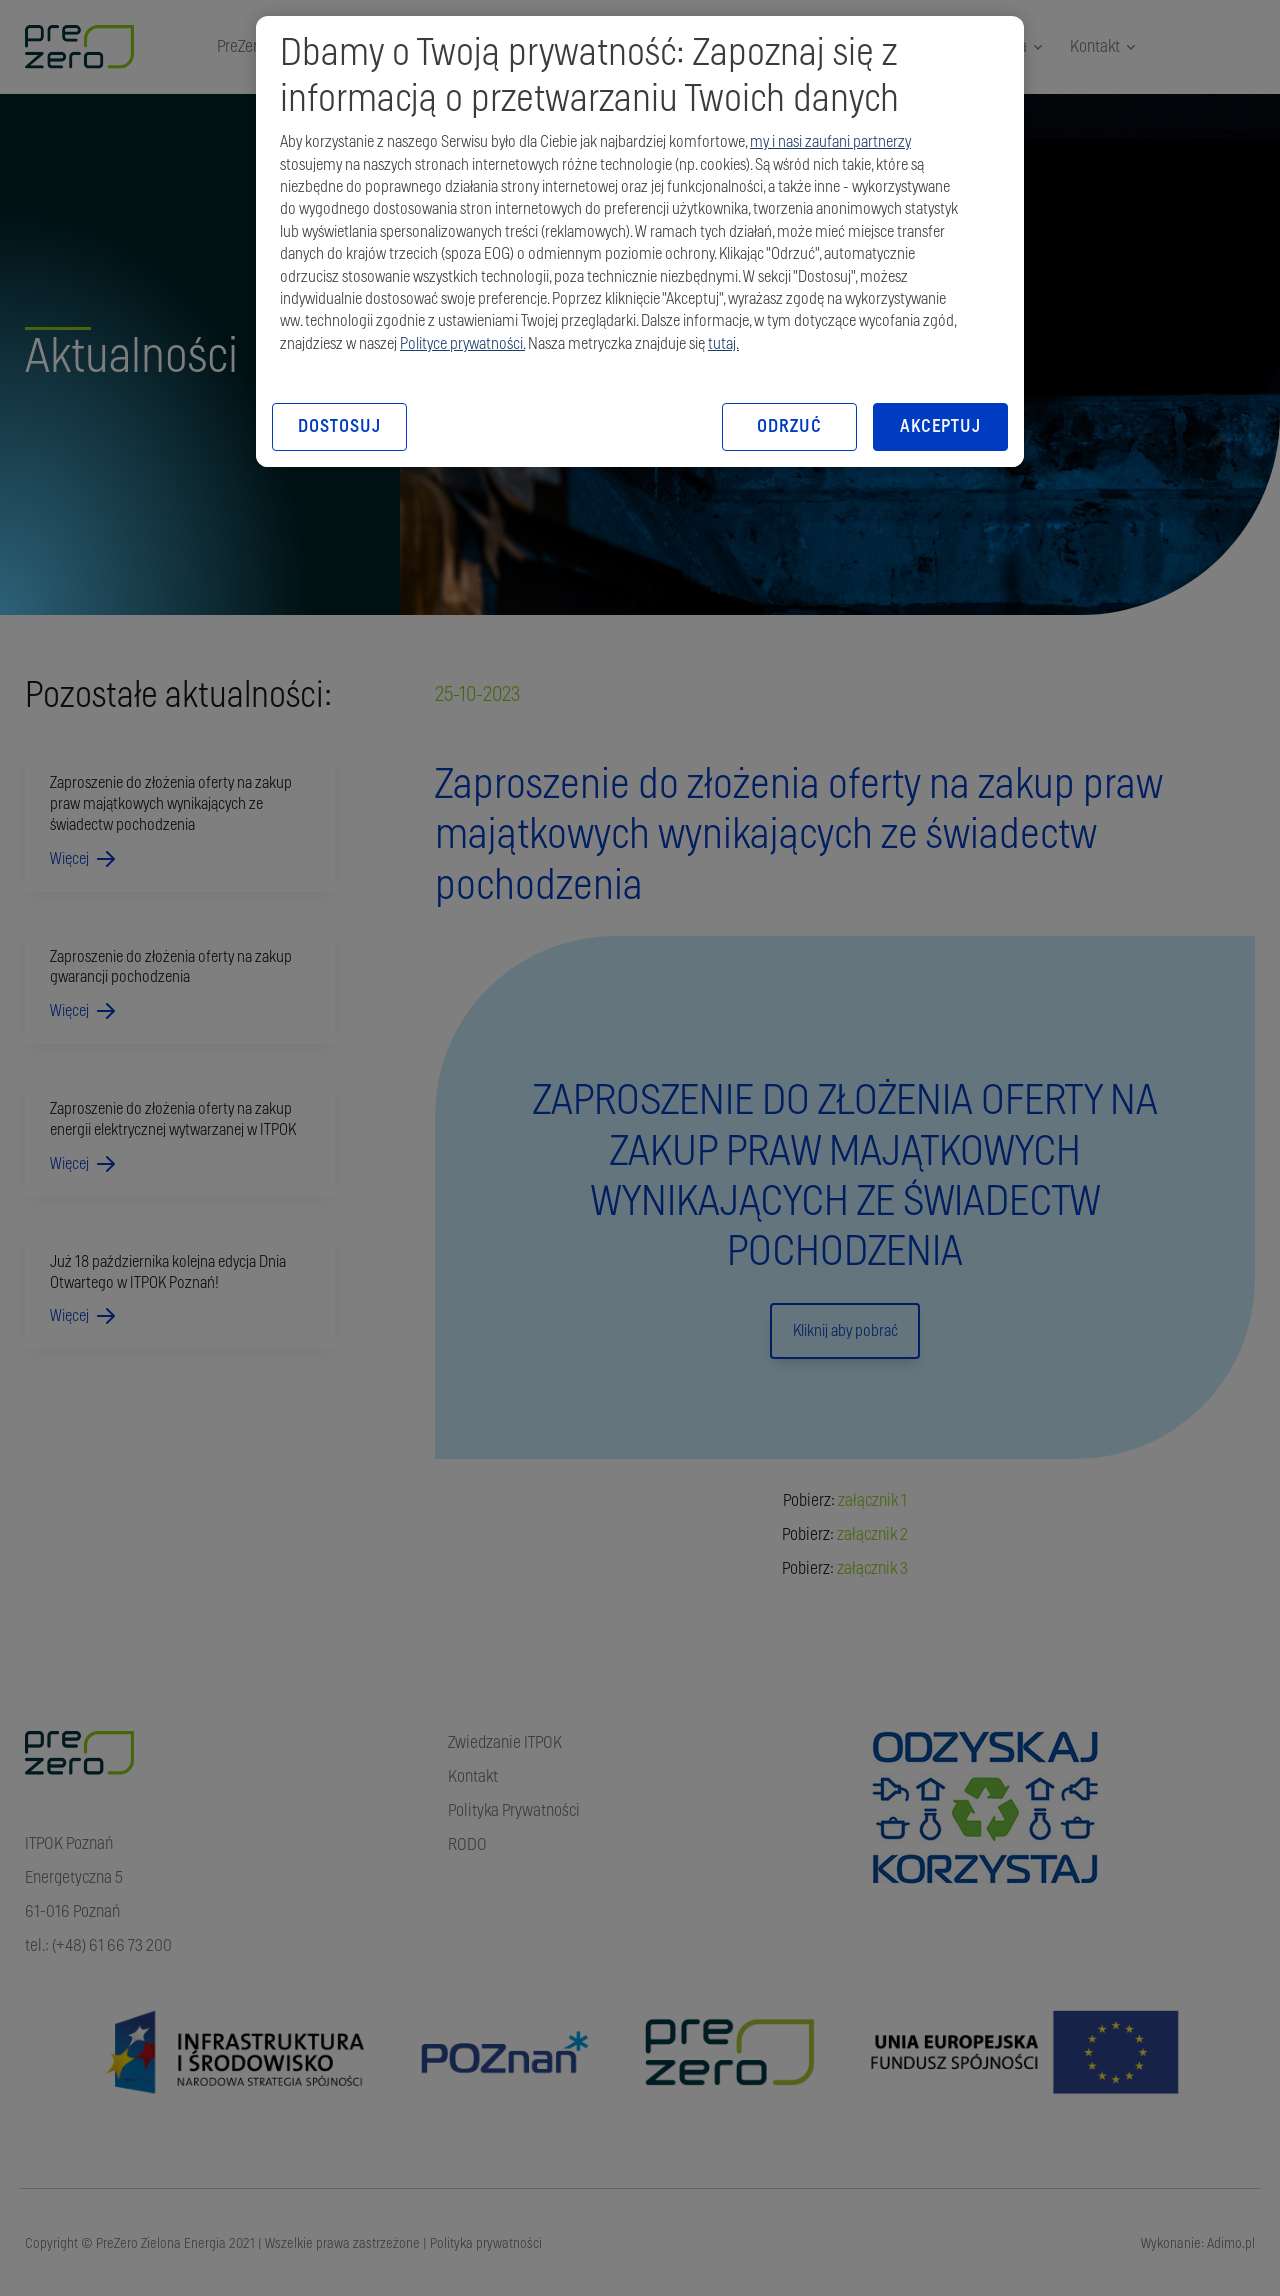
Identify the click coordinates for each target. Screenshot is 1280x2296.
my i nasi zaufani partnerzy (830, 142)
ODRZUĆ (789, 427)
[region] (640, 241)
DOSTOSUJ (339, 427)
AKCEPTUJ (940, 427)
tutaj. (723, 344)
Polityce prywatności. (462, 344)
